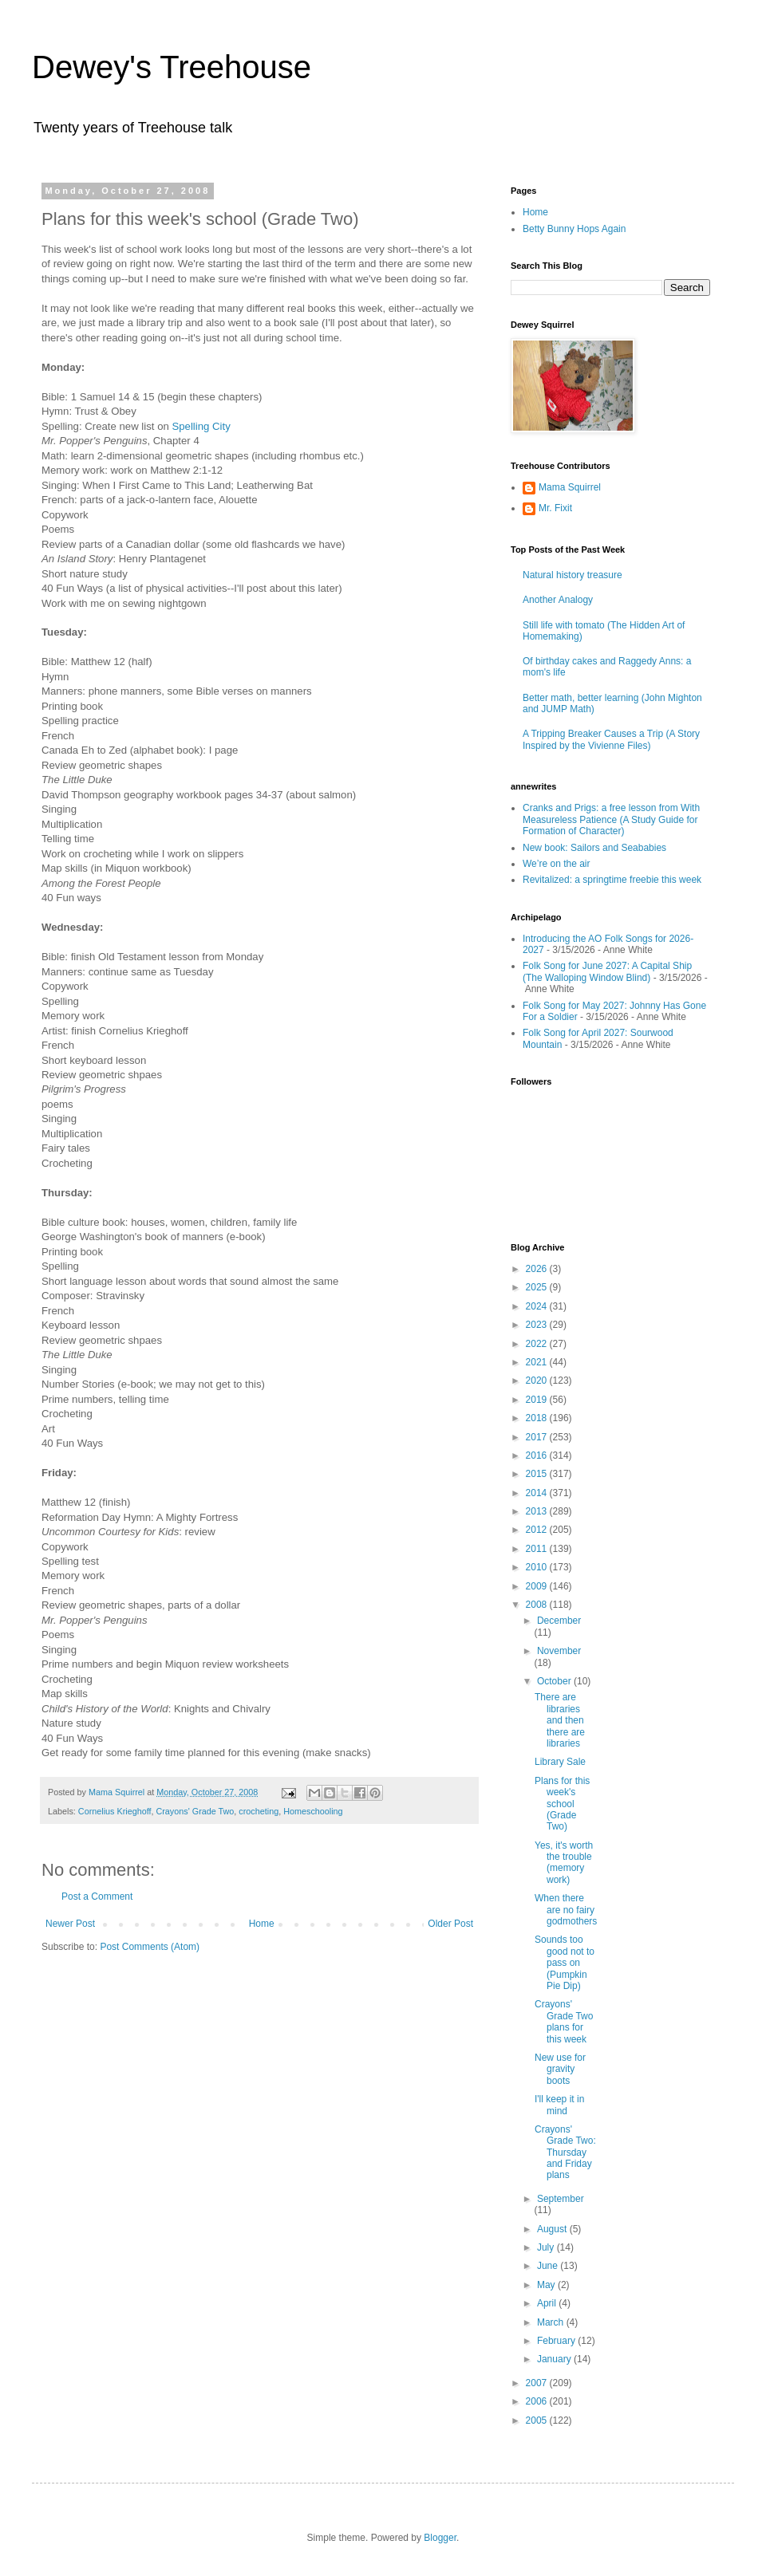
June (548, 2265)
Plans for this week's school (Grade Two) (562, 1804)
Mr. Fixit (555, 508)
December (559, 1620)
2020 (538, 1380)
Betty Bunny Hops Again (574, 228)
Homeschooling (312, 1811)
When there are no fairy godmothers (566, 1910)
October (555, 1681)
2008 (538, 1604)
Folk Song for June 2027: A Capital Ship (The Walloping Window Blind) (607, 971)
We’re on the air (556, 863)
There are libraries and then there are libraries (560, 1720)
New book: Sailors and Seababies (594, 847)
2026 (538, 1268)
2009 (538, 1586)
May (547, 2284)
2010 (538, 1567)
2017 (538, 1437)
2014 (538, 1493)
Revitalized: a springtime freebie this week (612, 879)
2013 (538, 1511)
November (559, 1650)
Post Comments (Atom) (149, 1946)
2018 (538, 1418)
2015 (538, 1473)
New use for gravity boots (560, 2069)
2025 (538, 1287)
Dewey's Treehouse (171, 67)
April (548, 2303)
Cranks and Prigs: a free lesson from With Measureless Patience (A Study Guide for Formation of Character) (611, 819)
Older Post (450, 1923)
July (547, 2247)
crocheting (258, 1811)
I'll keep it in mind (559, 2104)
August (553, 2229)
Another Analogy (558, 599)
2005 (538, 2420)
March (552, 2322)
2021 (538, 1362)
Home (261, 1923)
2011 (538, 1548)
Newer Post (70, 1923)
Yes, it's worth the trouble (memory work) (564, 1862)
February (557, 2340)
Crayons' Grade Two (195, 1811)
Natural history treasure (572, 575)
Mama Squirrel (570, 487)
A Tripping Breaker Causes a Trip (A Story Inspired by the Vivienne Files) (611, 739)
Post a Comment (96, 1896)
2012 (538, 1529)
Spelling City (201, 426)
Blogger (440, 2537)
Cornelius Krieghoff (115, 1811)
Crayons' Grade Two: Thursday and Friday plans (565, 2152)
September (560, 2198)
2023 (538, 1324)
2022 (538, 1343)
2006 (538, 2401)
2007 (538, 2383)
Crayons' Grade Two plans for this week (564, 2021)
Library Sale (560, 1761)
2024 (538, 1306)
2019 (538, 1399)
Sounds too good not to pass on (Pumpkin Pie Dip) (564, 1962)
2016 (538, 1455)
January (555, 2359)
